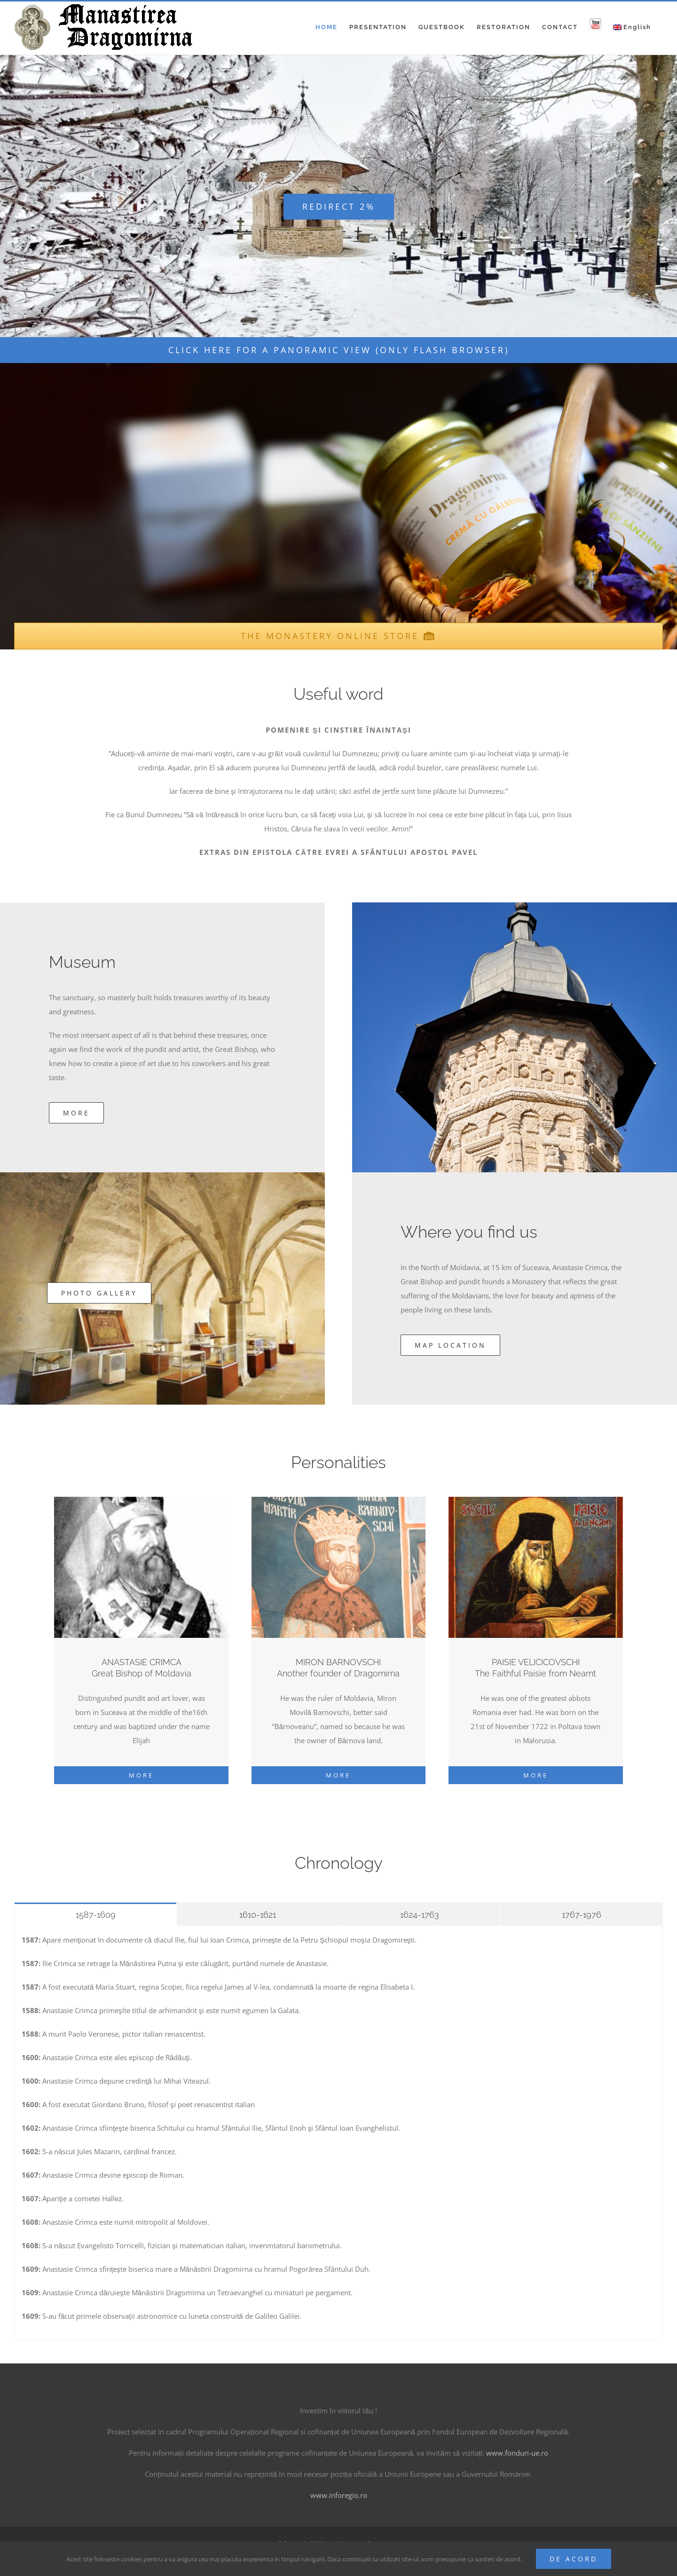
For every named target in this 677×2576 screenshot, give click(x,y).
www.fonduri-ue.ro (517, 2452)
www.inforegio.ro (338, 2495)
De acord (574, 2558)
